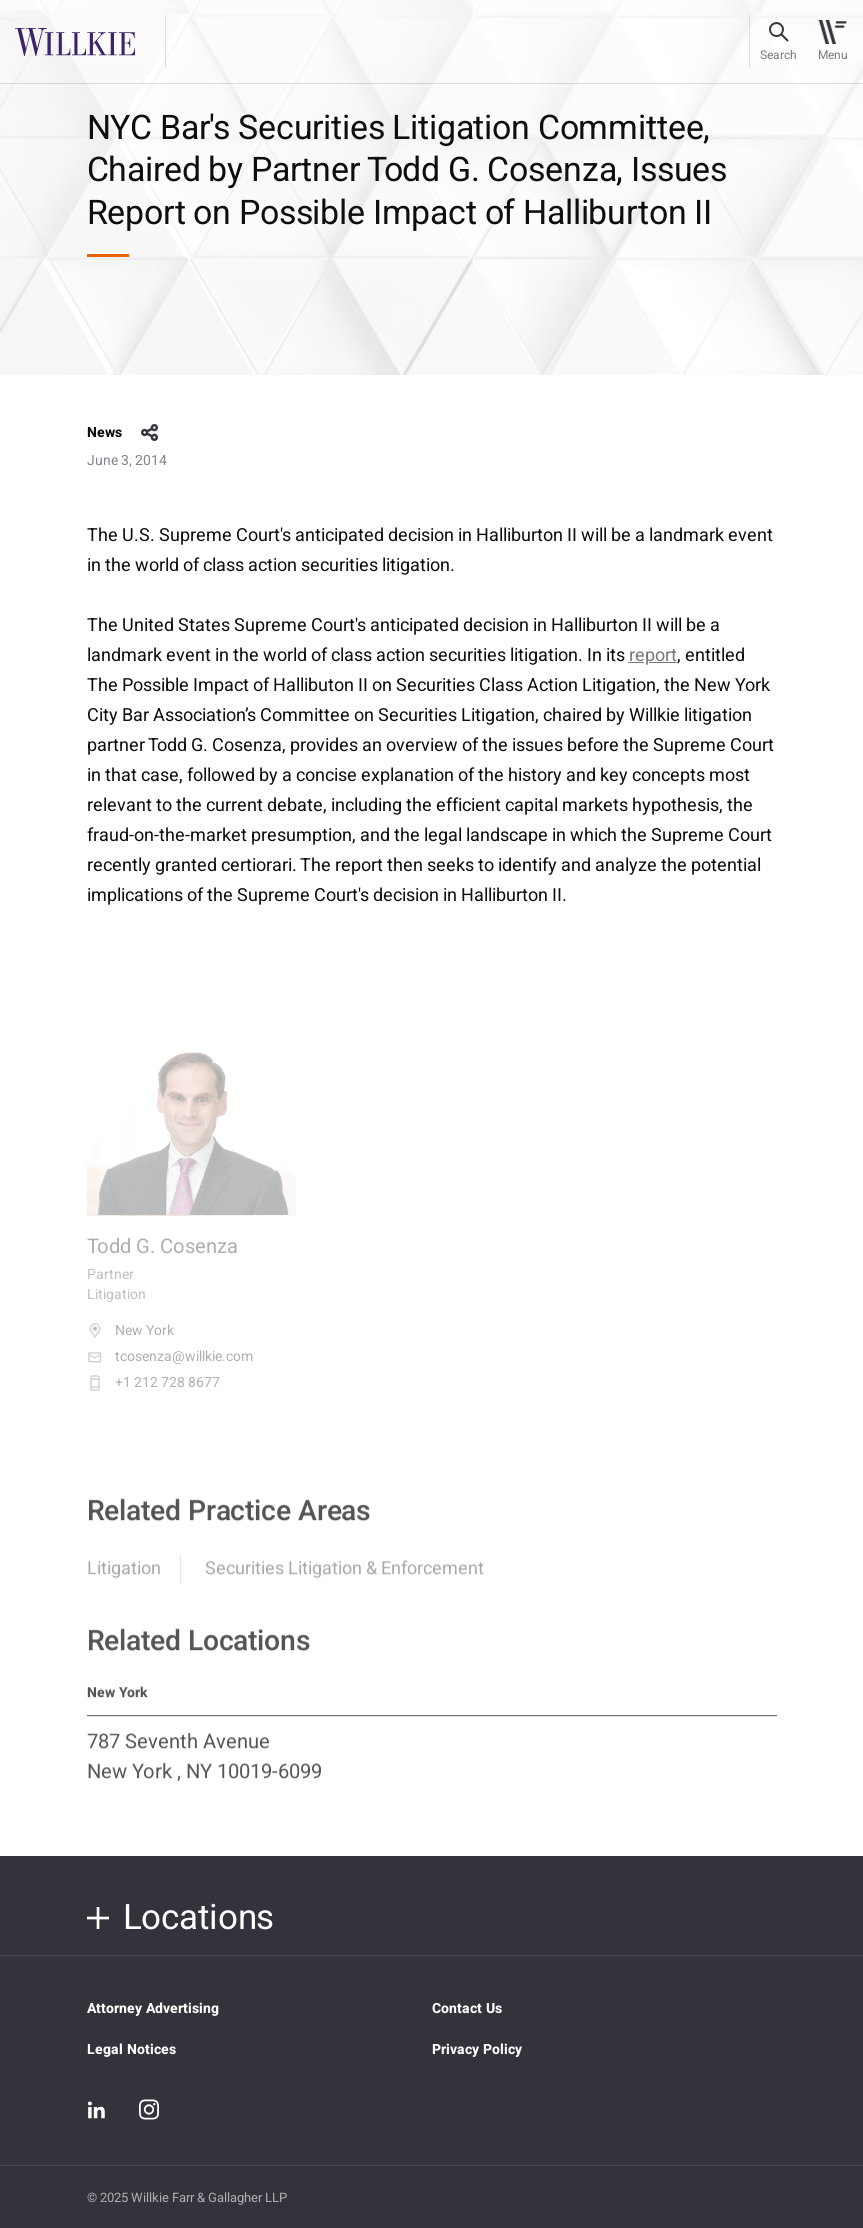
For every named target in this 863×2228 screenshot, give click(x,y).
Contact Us (467, 2008)
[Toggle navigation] (832, 42)
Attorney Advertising (153, 2008)
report (653, 655)
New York (130, 1344)
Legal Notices (131, 2049)
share (150, 433)
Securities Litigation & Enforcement (344, 1579)
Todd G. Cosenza (162, 1259)
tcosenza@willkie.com (170, 1370)
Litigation (124, 1579)
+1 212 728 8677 (153, 1396)
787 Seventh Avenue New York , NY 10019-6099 (204, 1767)
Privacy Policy (477, 2049)
